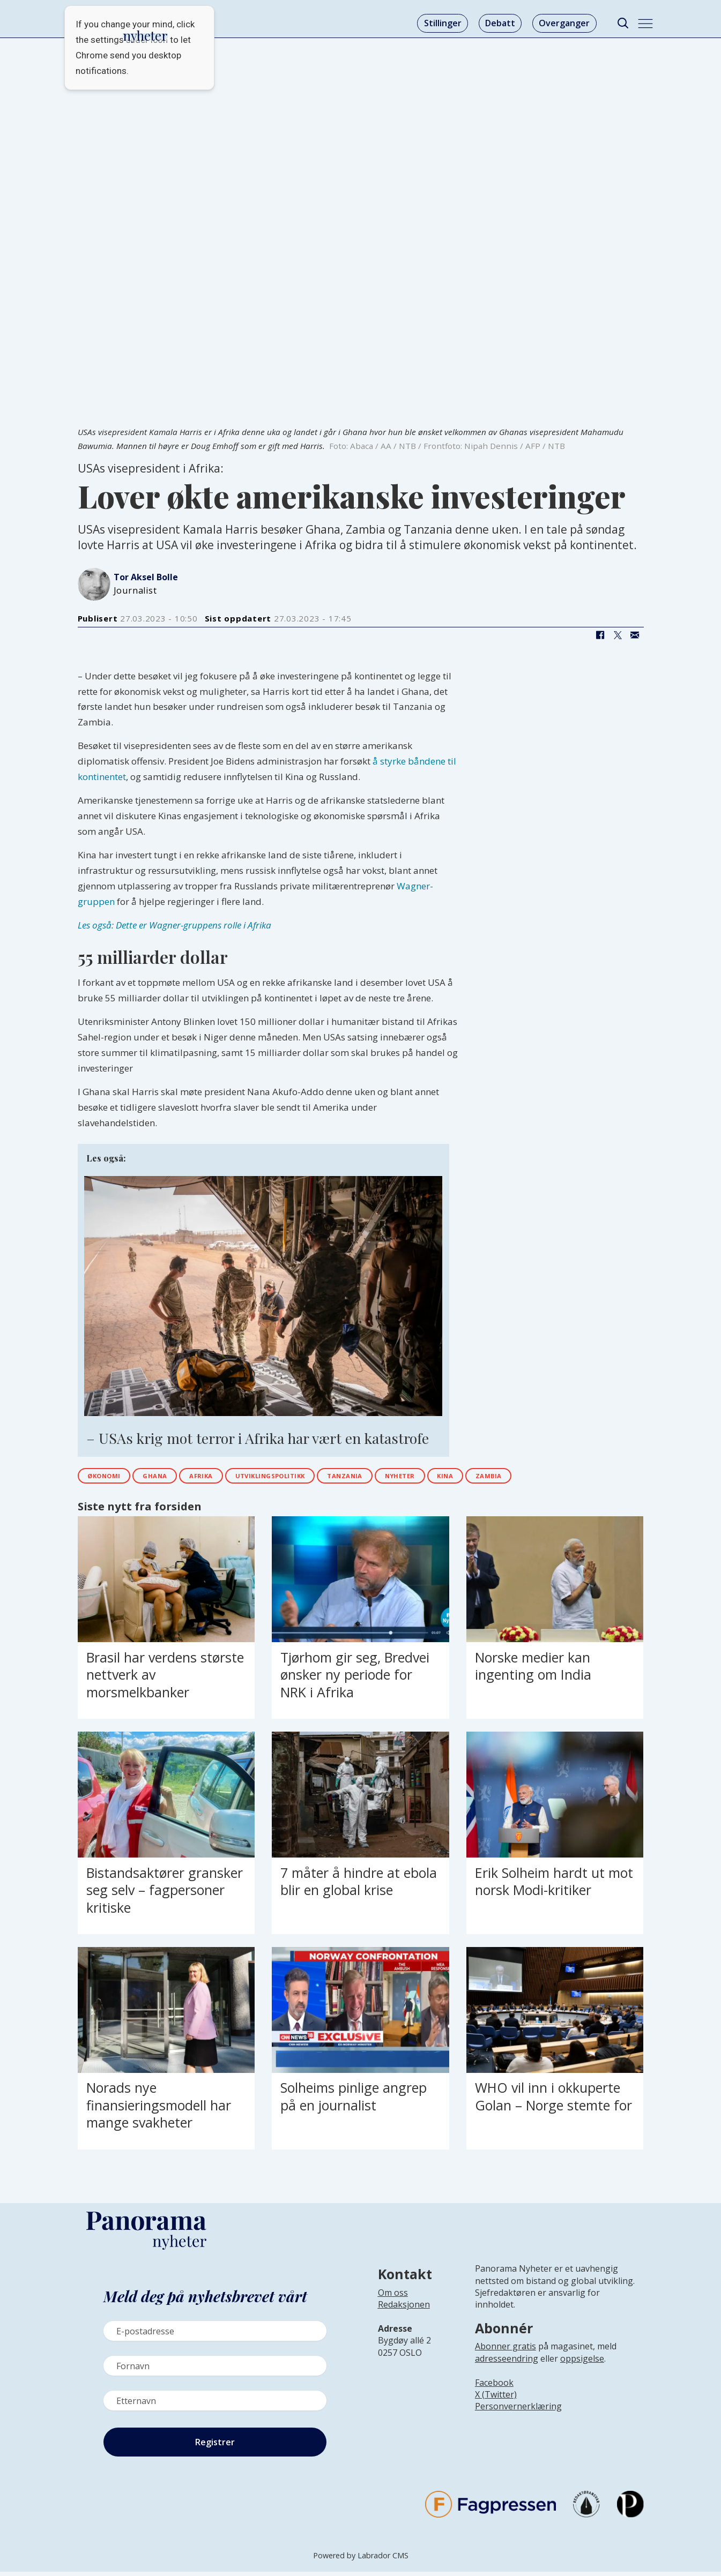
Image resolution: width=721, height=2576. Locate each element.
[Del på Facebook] (600, 635)
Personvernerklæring (518, 2411)
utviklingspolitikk (314, 1478)
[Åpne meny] (645, 23)
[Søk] (623, 23)
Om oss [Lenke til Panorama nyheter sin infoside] (393, 2297)
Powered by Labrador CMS (360, 2560)
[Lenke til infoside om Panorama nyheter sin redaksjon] (404, 2317)
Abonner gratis (505, 2351)
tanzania (406, 1478)
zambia (583, 1478)
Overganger (564, 23)
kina (530, 1478)
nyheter (474, 1478)
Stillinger (443, 23)
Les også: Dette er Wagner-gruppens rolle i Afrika (174, 925)
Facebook (494, 2387)
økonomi (110, 1478)
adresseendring (506, 2363)
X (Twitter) (496, 2399)
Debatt (500, 23)
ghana (173, 1478)
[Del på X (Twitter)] (617, 635)
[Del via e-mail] (635, 635)
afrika (229, 1478)
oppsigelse (582, 2363)
